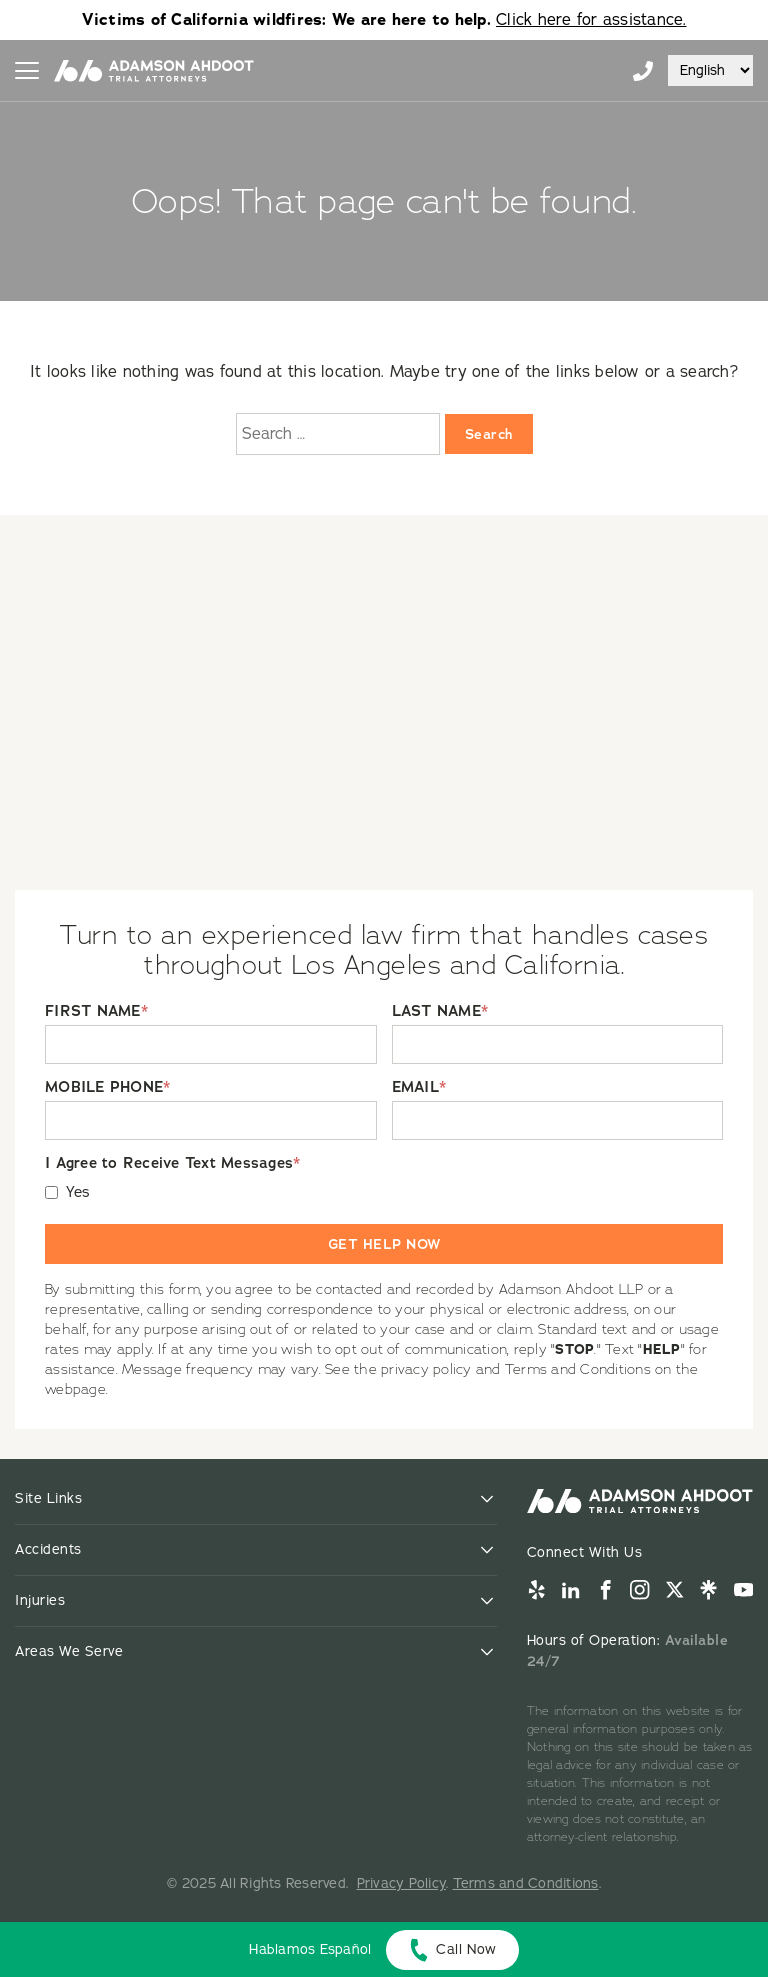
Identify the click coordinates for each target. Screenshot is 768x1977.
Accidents (48, 1549)
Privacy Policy (402, 1883)
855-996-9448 (643, 71)
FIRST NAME (96, 1011)
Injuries (40, 1600)
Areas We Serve (69, 1651)
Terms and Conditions (526, 1883)
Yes (78, 1192)
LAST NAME (440, 1011)
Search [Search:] (489, 434)
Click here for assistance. (591, 20)
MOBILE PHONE (107, 1087)
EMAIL (419, 1087)
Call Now (466, 1949)
